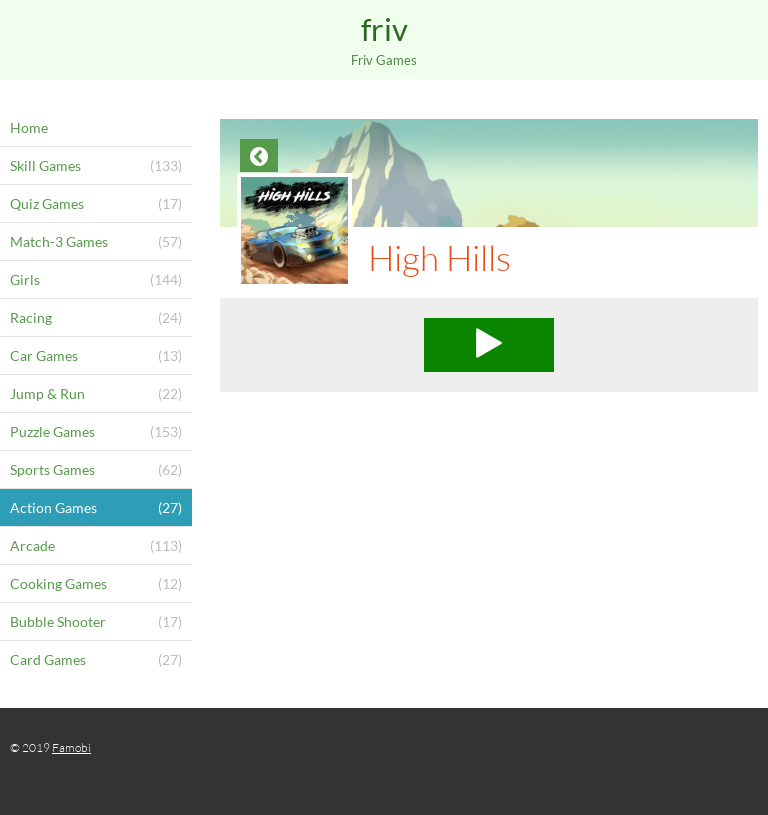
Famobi (71, 747)
